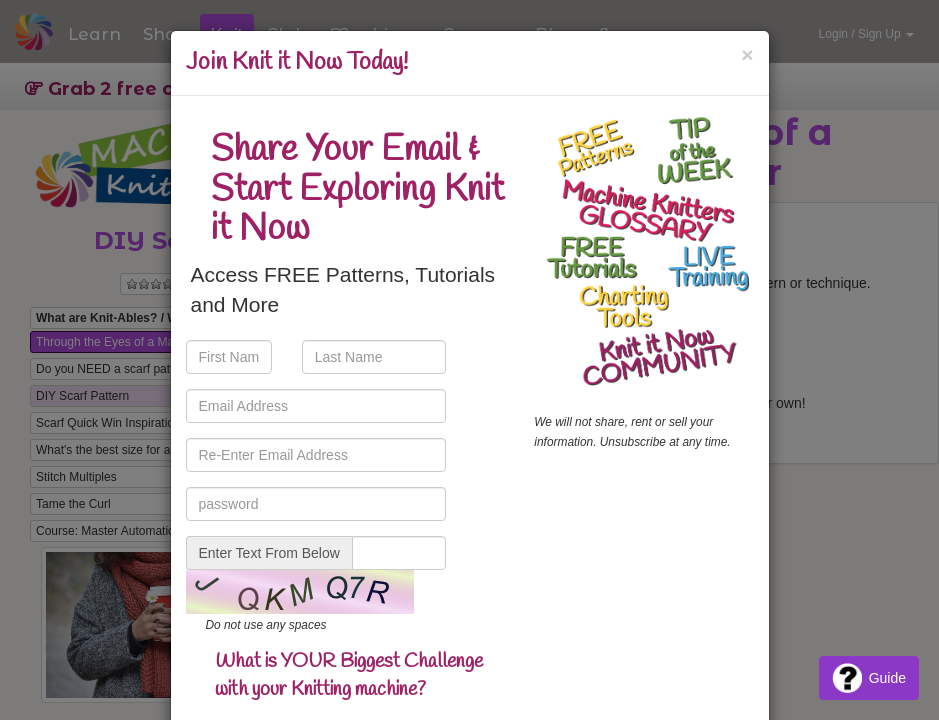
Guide (869, 678)
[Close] (747, 54)
